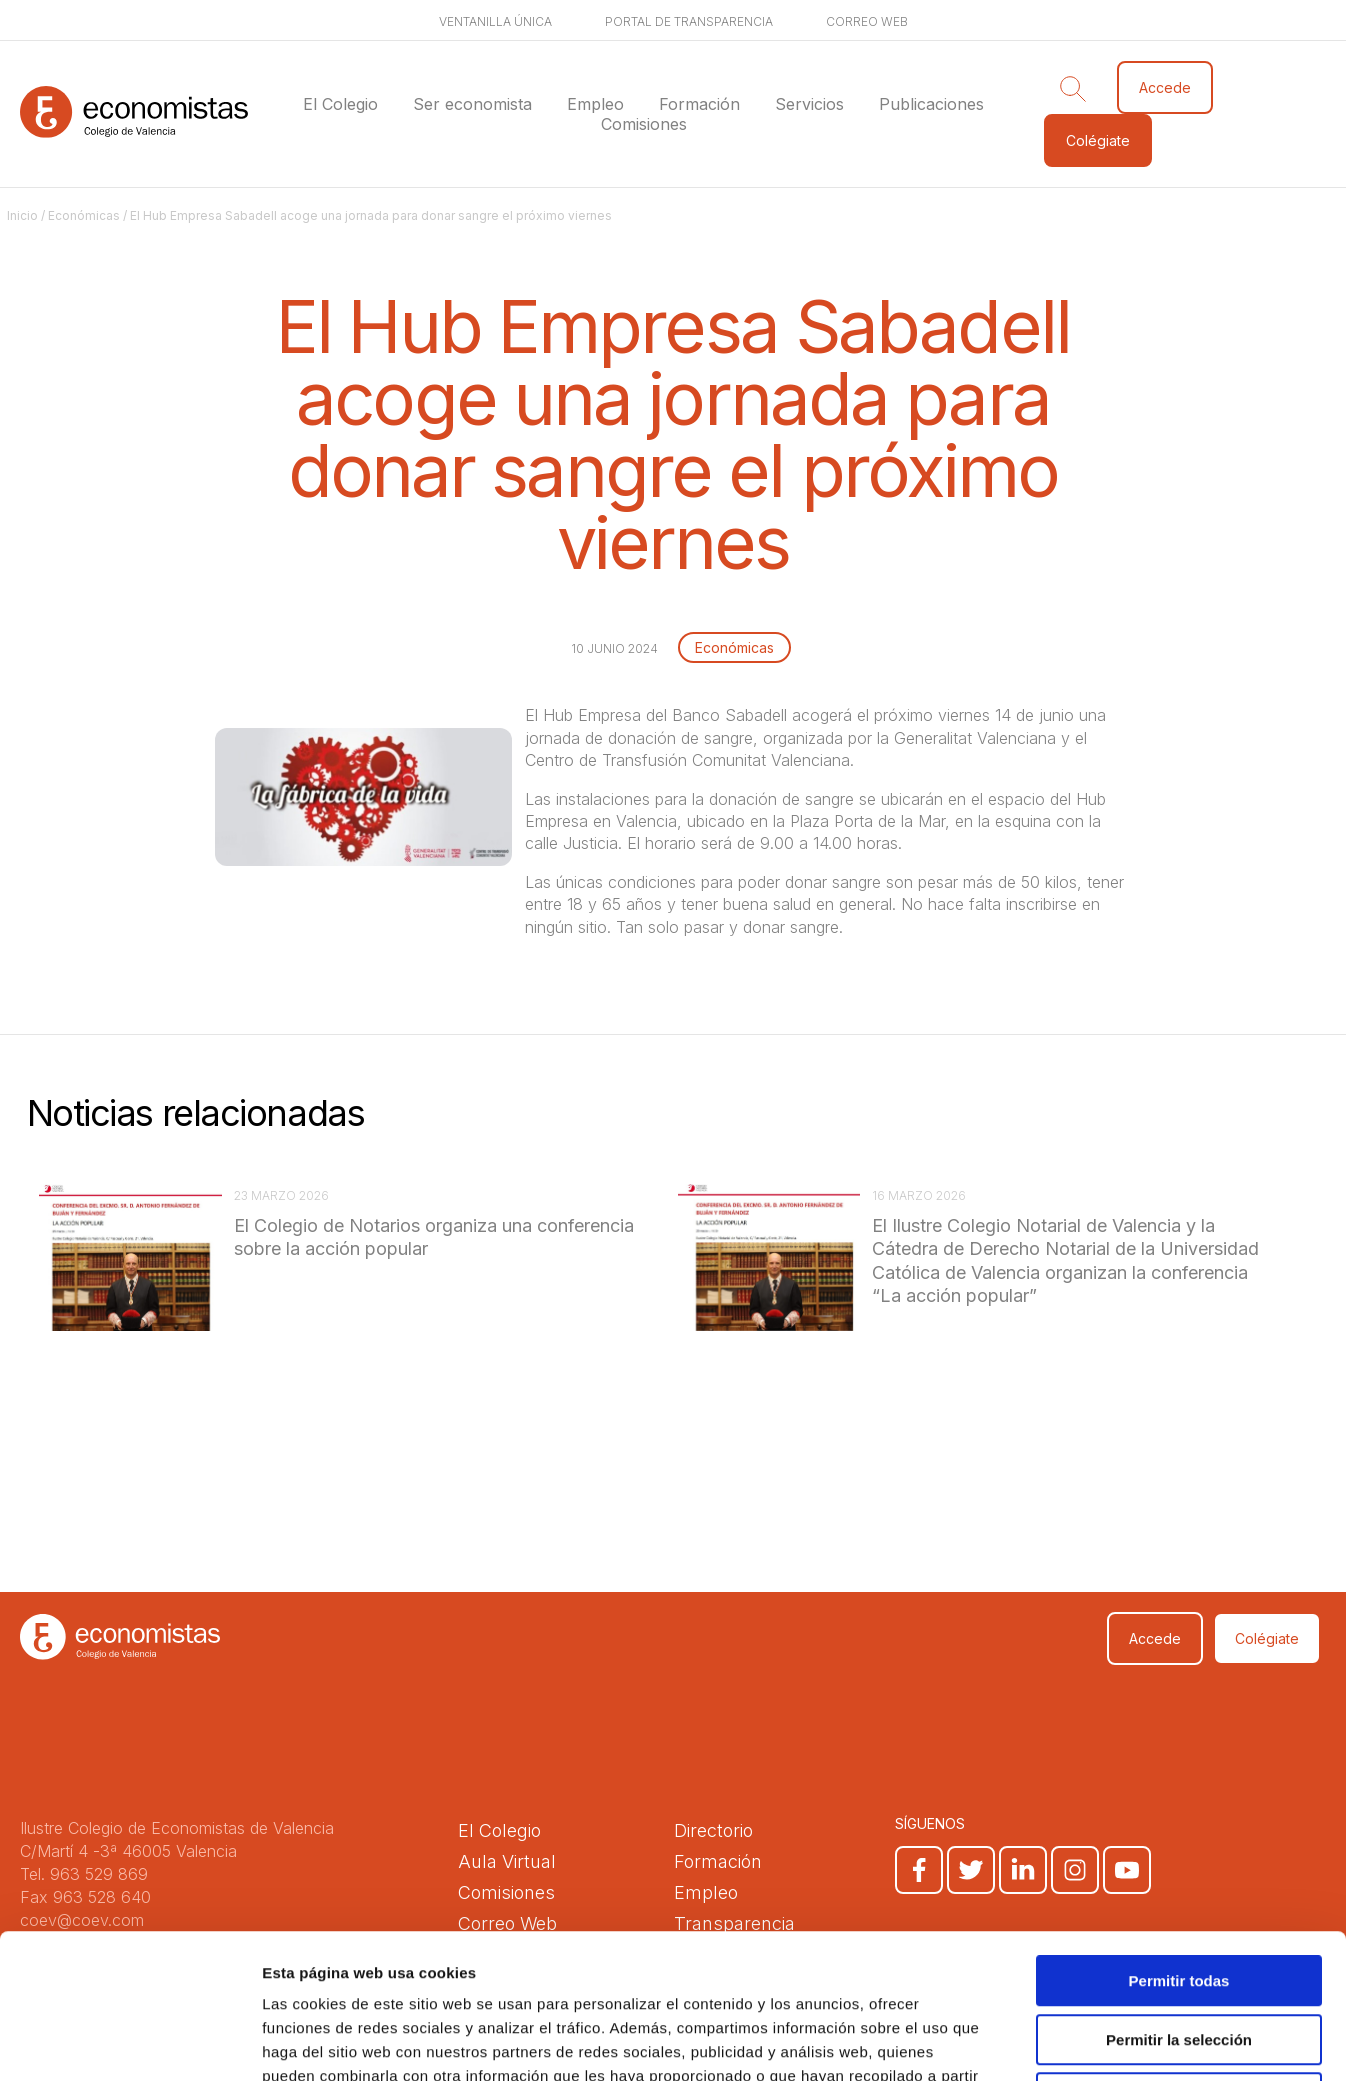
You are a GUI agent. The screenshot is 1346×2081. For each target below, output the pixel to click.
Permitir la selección (1179, 1895)
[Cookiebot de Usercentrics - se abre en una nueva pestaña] (129, 2042)
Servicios (809, 104)
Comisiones (644, 124)
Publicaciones (931, 104)
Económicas (84, 215)
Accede (1165, 87)
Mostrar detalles (1082, 2041)
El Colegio (340, 104)
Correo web (867, 21)
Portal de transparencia (689, 21)
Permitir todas (1179, 1836)
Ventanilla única (495, 21)
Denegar (1179, 1953)
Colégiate (1098, 140)
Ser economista (472, 104)
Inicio (22, 215)
